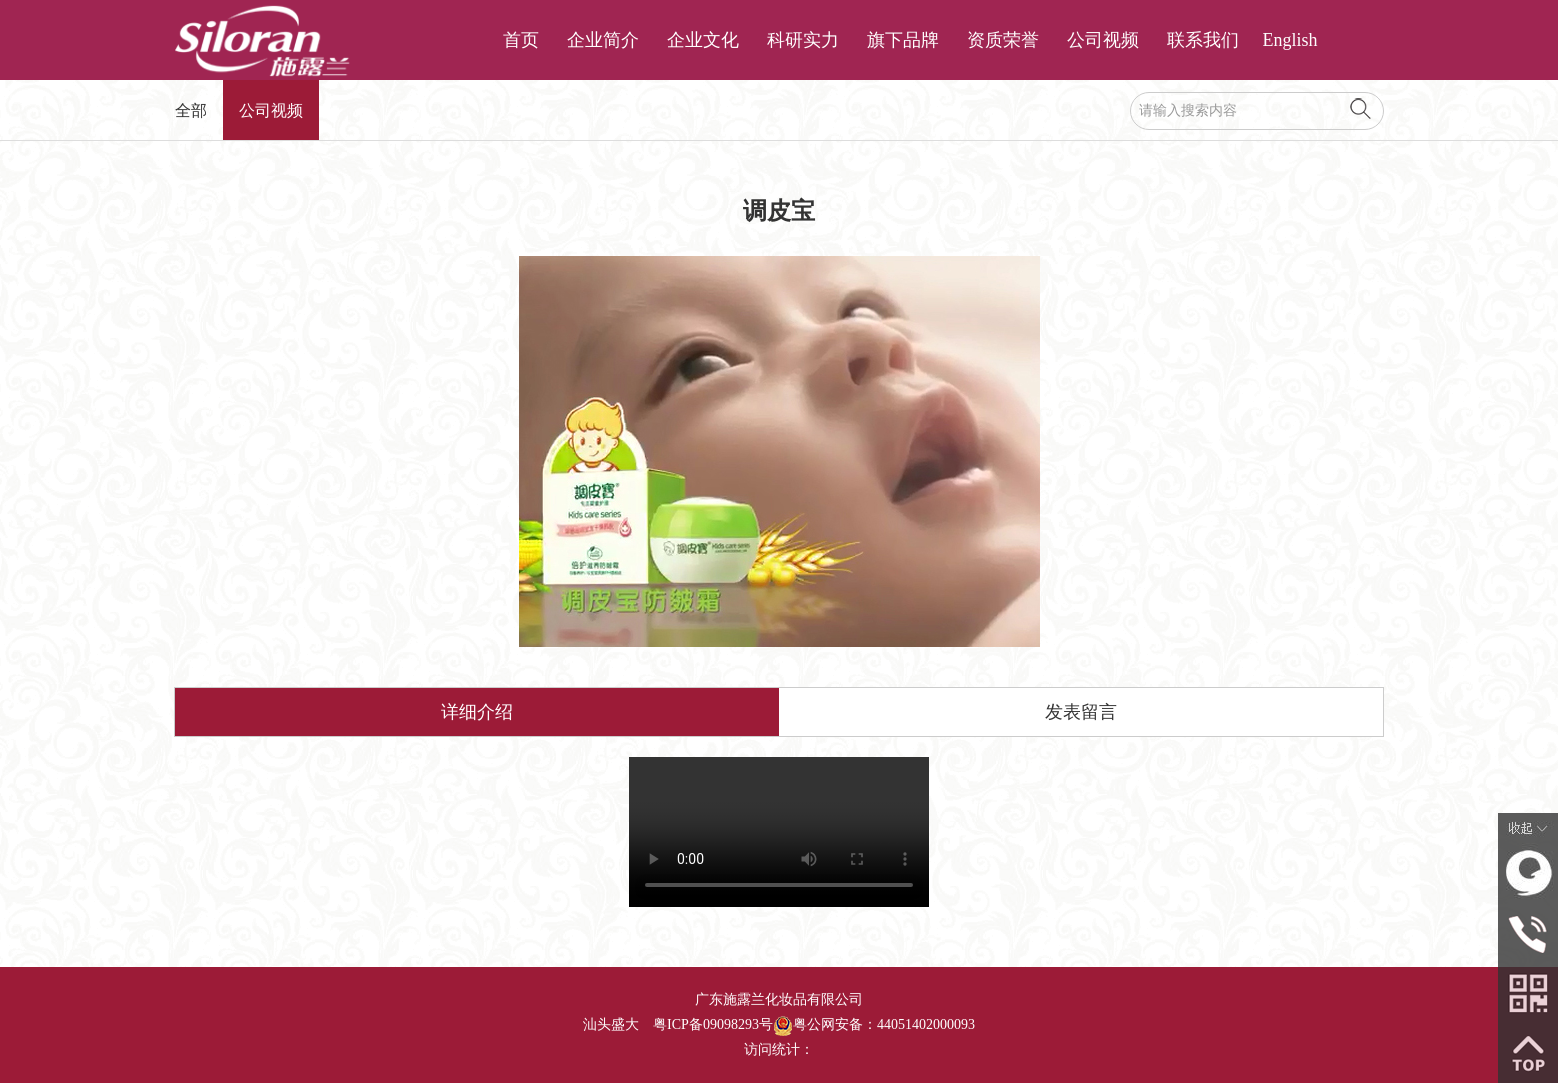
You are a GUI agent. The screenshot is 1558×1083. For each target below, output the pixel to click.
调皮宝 (779, 832)
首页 (521, 40)
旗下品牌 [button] (903, 40)
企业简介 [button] (603, 40)
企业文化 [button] (703, 40)
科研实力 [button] (803, 40)
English (1290, 40)
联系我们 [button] (1203, 40)
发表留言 (1081, 712)
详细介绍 (477, 712)
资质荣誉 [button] (1003, 40)
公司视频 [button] (1103, 40)
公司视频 (271, 110)
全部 (191, 110)
